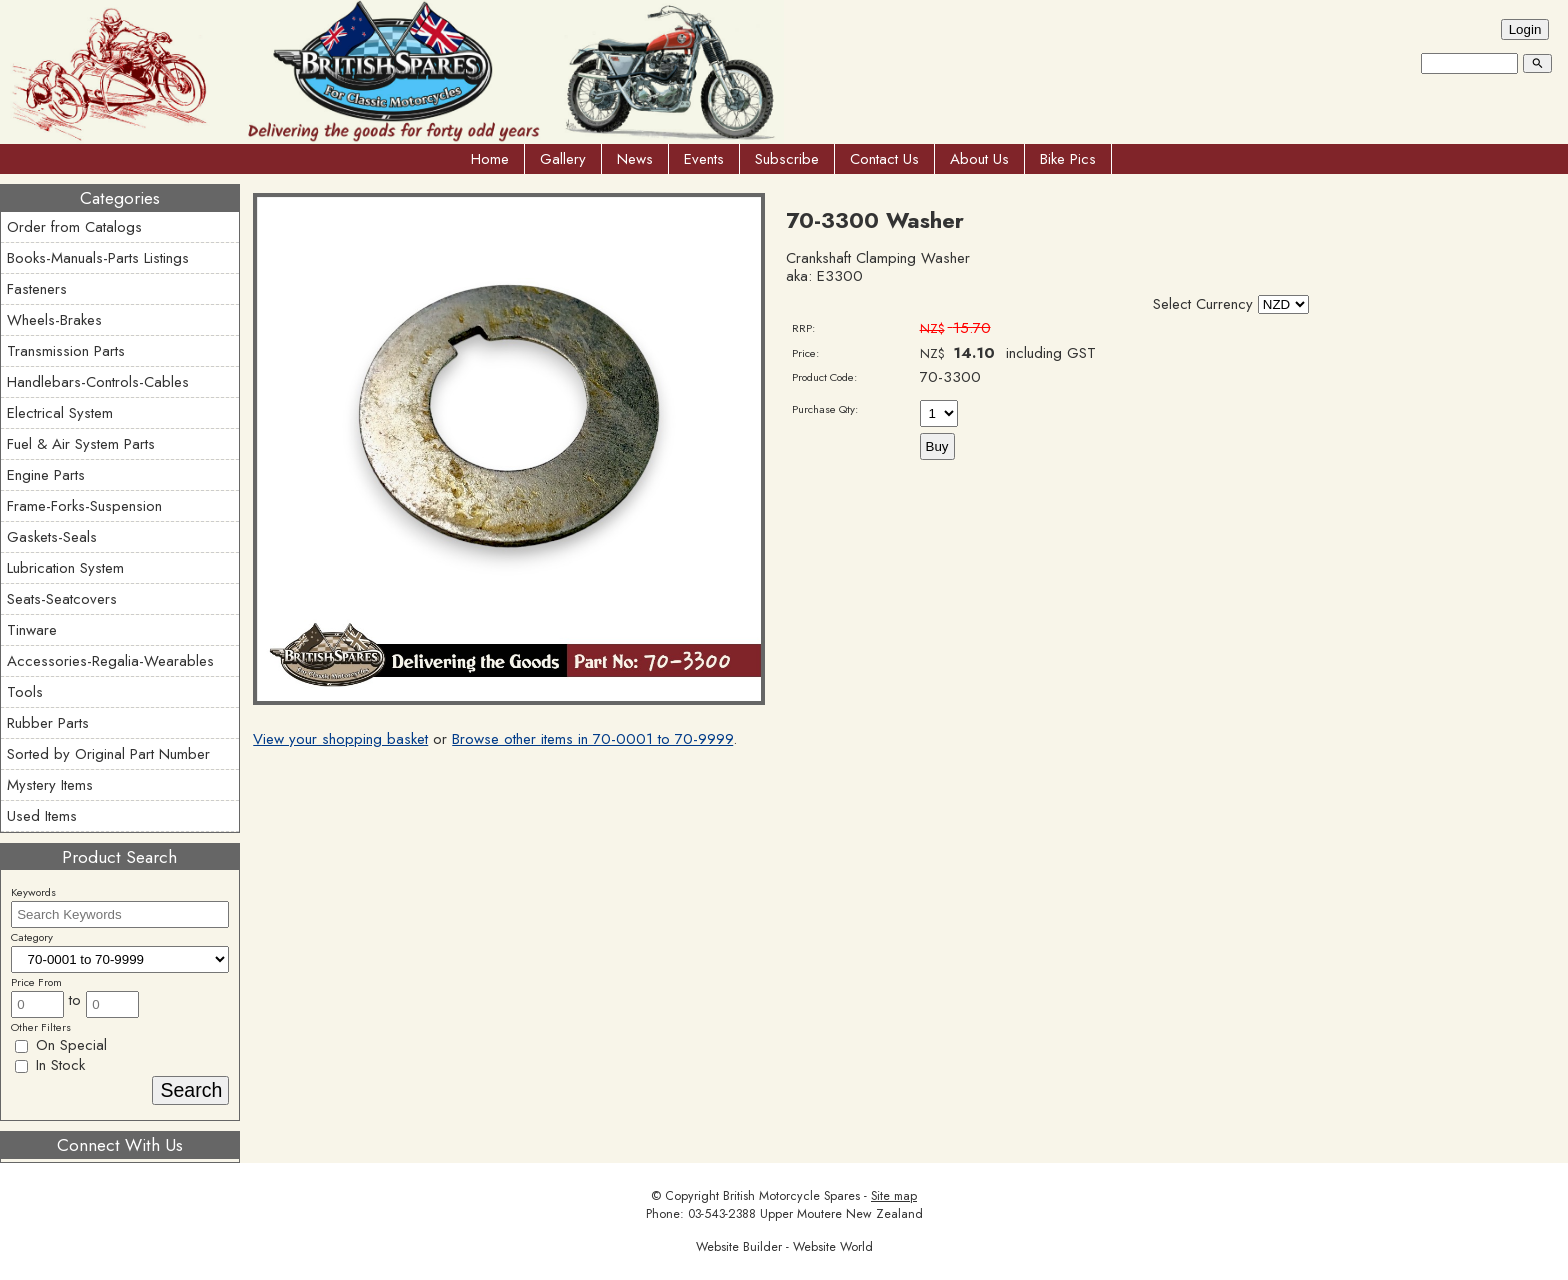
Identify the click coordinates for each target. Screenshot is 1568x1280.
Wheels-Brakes (54, 320)
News (635, 159)
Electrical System (60, 413)
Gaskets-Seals (52, 537)
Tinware (32, 630)
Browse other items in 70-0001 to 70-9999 (592, 739)
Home (490, 159)
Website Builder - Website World (784, 1247)
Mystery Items (50, 785)
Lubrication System (65, 568)
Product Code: (824, 377)
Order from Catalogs (74, 227)
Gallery (563, 159)
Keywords (33, 892)
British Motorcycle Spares (791, 1196)
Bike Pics (1068, 159)
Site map (894, 1196)
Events (704, 159)
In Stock (50, 1065)
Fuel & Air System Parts (81, 444)
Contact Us (884, 159)
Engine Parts (46, 475)
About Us (979, 159)
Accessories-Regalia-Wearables (110, 661)
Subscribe (787, 159)
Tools (25, 692)
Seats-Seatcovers (62, 599)
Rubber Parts (48, 723)
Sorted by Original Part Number (108, 754)
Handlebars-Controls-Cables (98, 382)
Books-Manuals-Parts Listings (98, 258)
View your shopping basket (340, 739)
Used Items (42, 816)
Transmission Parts (66, 351)
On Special (61, 1045)
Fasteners (37, 289)
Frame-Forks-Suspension (84, 506)
